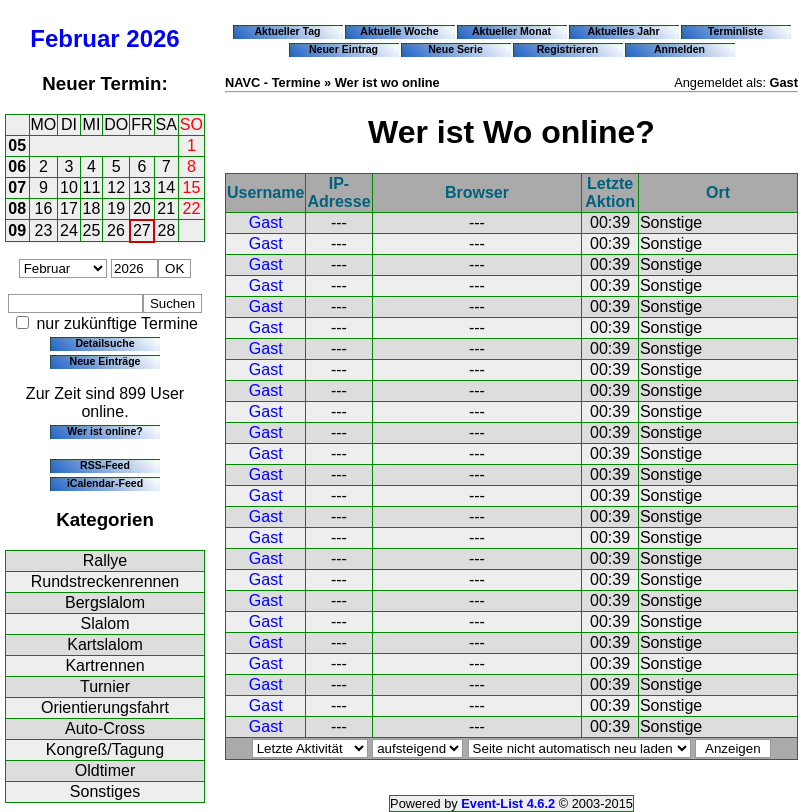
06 (17, 166)
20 (142, 208)
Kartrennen (104, 665)
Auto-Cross (105, 728)
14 (166, 187)
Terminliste (735, 31)
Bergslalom (105, 602)
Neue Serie (455, 49)
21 (166, 208)
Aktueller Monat (511, 31)
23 (44, 230)
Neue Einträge (105, 361)
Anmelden (679, 49)
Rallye (105, 560)
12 (116, 187)
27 (142, 230)
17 (69, 208)
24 (69, 230)
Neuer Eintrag (343, 49)
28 (167, 230)
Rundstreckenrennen (105, 581)
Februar (74, 38)
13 (142, 187)
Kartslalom (105, 644)
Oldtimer (105, 770)
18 (92, 208)
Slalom (105, 623)
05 (17, 145)
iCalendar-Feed (105, 483)
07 (17, 187)
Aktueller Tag (287, 31)
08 (17, 208)
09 (17, 230)
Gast (266, 222)
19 (116, 208)
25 (92, 230)
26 (116, 230)
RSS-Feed (105, 465)
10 (69, 187)
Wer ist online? (104, 431)
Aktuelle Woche (399, 31)
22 (192, 208)
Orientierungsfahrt (105, 707)
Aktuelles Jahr (623, 31)
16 (44, 208)
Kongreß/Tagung (105, 749)
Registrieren (568, 49)
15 (192, 187)
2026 (152, 38)
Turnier (105, 686)
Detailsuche (104, 343)
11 (92, 187)
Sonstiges (105, 791)
